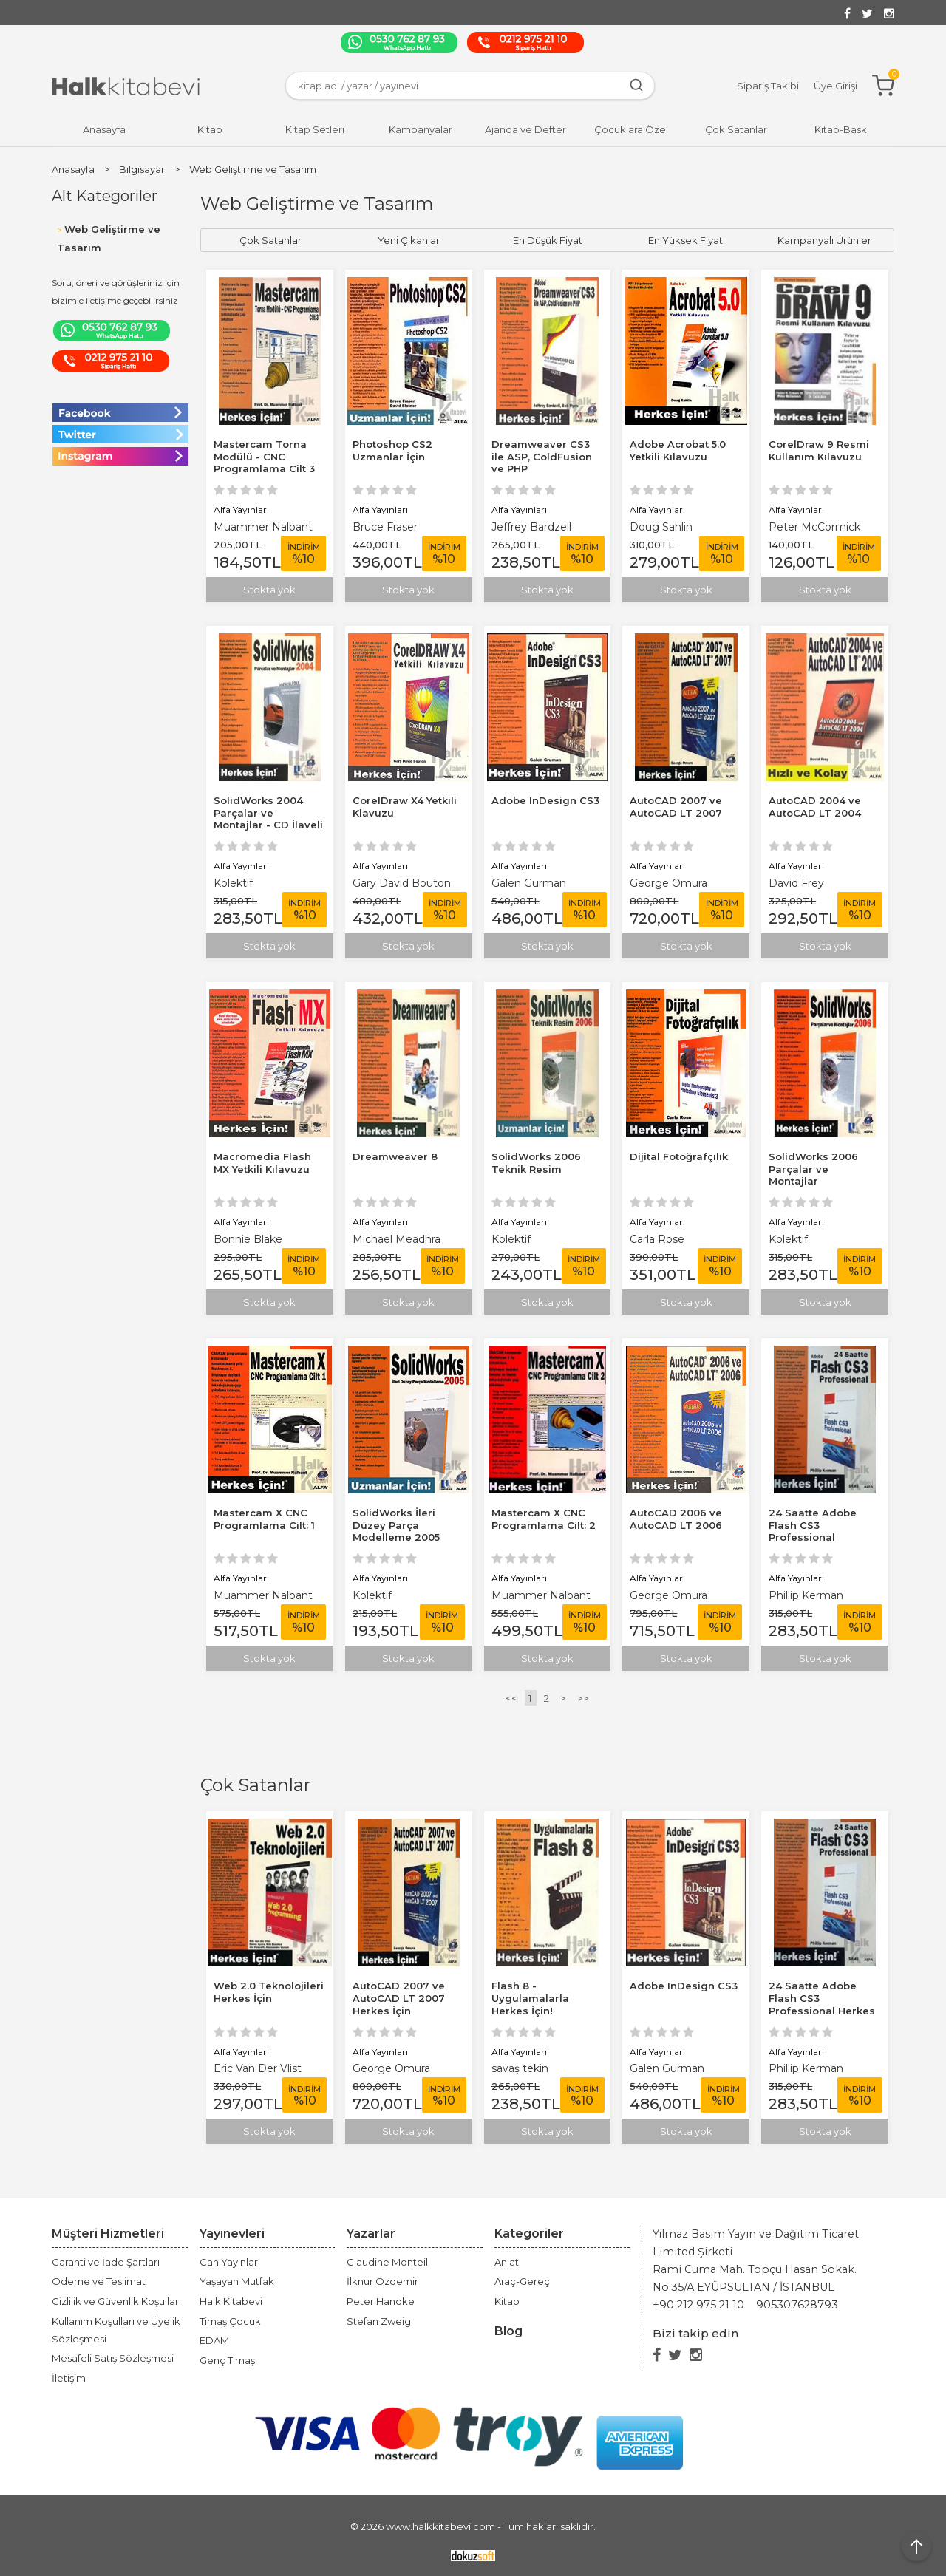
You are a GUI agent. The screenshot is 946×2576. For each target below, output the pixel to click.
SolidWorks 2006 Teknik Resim (536, 1163)
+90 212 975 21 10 (698, 2304)
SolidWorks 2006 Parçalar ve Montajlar (813, 1169)
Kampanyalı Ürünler (824, 240)
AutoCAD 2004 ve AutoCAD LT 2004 (815, 806)
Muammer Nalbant (263, 527)
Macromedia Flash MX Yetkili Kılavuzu (262, 1163)
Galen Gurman (667, 2068)
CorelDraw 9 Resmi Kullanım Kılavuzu (819, 450)
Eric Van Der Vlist (258, 2068)
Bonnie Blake (248, 1239)
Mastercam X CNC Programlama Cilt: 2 (543, 1519)
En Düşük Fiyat (547, 240)
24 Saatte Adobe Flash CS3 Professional (813, 1525)
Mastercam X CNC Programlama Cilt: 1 (264, 1519)
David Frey (796, 883)
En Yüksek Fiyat (685, 240)
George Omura (391, 2068)
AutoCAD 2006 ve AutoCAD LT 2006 (676, 1519)
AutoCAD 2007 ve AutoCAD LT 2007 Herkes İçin (399, 1998)
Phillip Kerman (806, 2068)
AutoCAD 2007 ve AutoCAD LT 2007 (676, 806)
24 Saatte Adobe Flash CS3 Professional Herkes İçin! (822, 2004)
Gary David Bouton (402, 883)
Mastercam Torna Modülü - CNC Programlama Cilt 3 (264, 456)
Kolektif (233, 883)
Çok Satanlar (255, 1785)
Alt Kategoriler (104, 196)
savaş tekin (519, 2068)
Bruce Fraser (385, 527)
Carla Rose (657, 1239)
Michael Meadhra (396, 1239)
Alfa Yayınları (241, 2051)
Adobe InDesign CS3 (684, 1985)
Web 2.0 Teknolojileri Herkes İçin (269, 1992)
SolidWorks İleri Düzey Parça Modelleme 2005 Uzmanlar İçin (396, 1531)
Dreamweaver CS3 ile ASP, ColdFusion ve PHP (541, 456)
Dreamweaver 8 (395, 1156)
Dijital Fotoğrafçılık (679, 1156)
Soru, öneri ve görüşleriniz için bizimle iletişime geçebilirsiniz (116, 291)
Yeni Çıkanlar (409, 240)
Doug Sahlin (661, 527)
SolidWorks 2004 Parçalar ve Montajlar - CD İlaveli (268, 812)
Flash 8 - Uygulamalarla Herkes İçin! (530, 1998)
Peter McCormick (814, 527)
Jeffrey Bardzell (531, 527)
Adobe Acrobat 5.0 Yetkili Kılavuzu (678, 450)
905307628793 (797, 2304)
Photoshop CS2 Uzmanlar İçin (392, 450)
